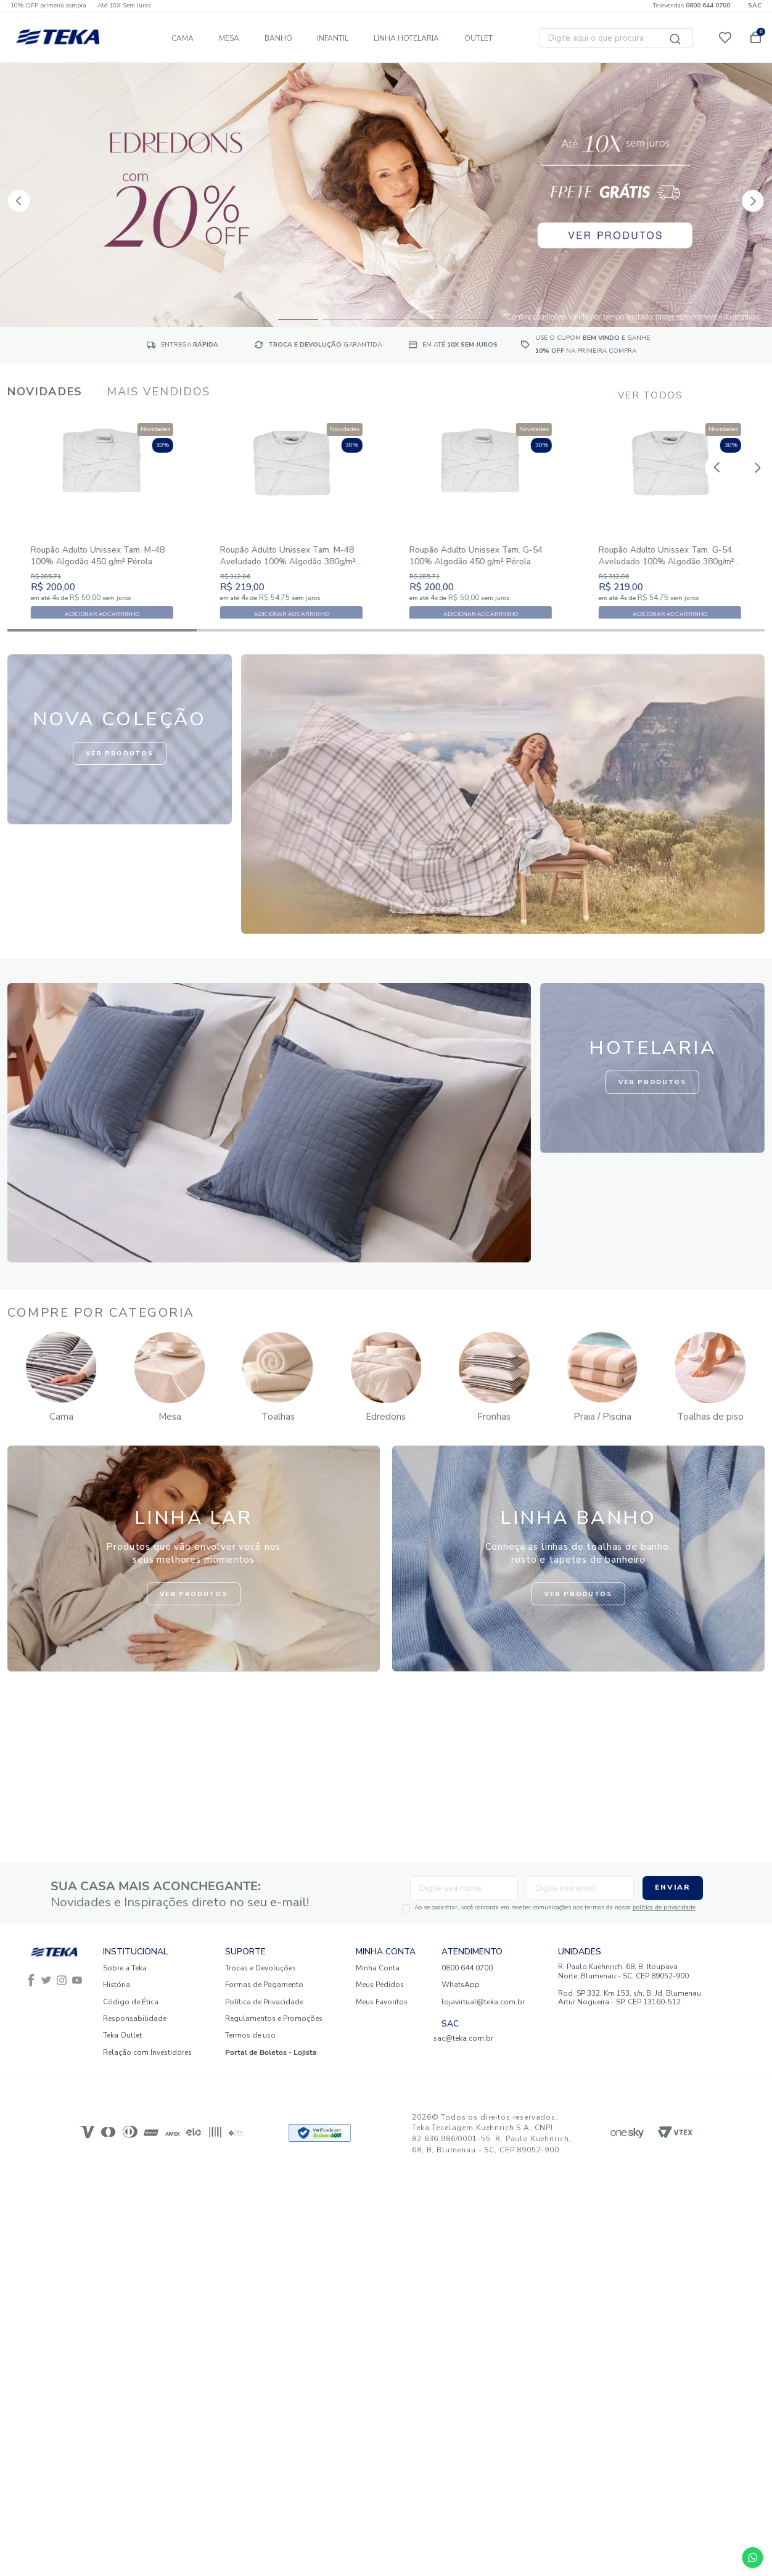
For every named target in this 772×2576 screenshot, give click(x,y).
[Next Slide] (744, 193)
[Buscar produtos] (675, 38)
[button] (298, 318)
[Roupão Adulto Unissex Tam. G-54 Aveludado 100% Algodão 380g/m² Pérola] (670, 551)
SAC (755, 5)
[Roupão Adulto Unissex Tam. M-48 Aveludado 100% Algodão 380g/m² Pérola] (291, 551)
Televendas (691, 5)
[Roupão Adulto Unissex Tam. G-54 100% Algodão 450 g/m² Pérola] (480, 551)
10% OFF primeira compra (48, 5)
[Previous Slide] (12, 193)
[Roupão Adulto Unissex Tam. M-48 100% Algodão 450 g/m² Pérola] (102, 551)
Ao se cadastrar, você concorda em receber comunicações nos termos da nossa (504, 1908)
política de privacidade (613, 1907)
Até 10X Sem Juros (124, 5)
